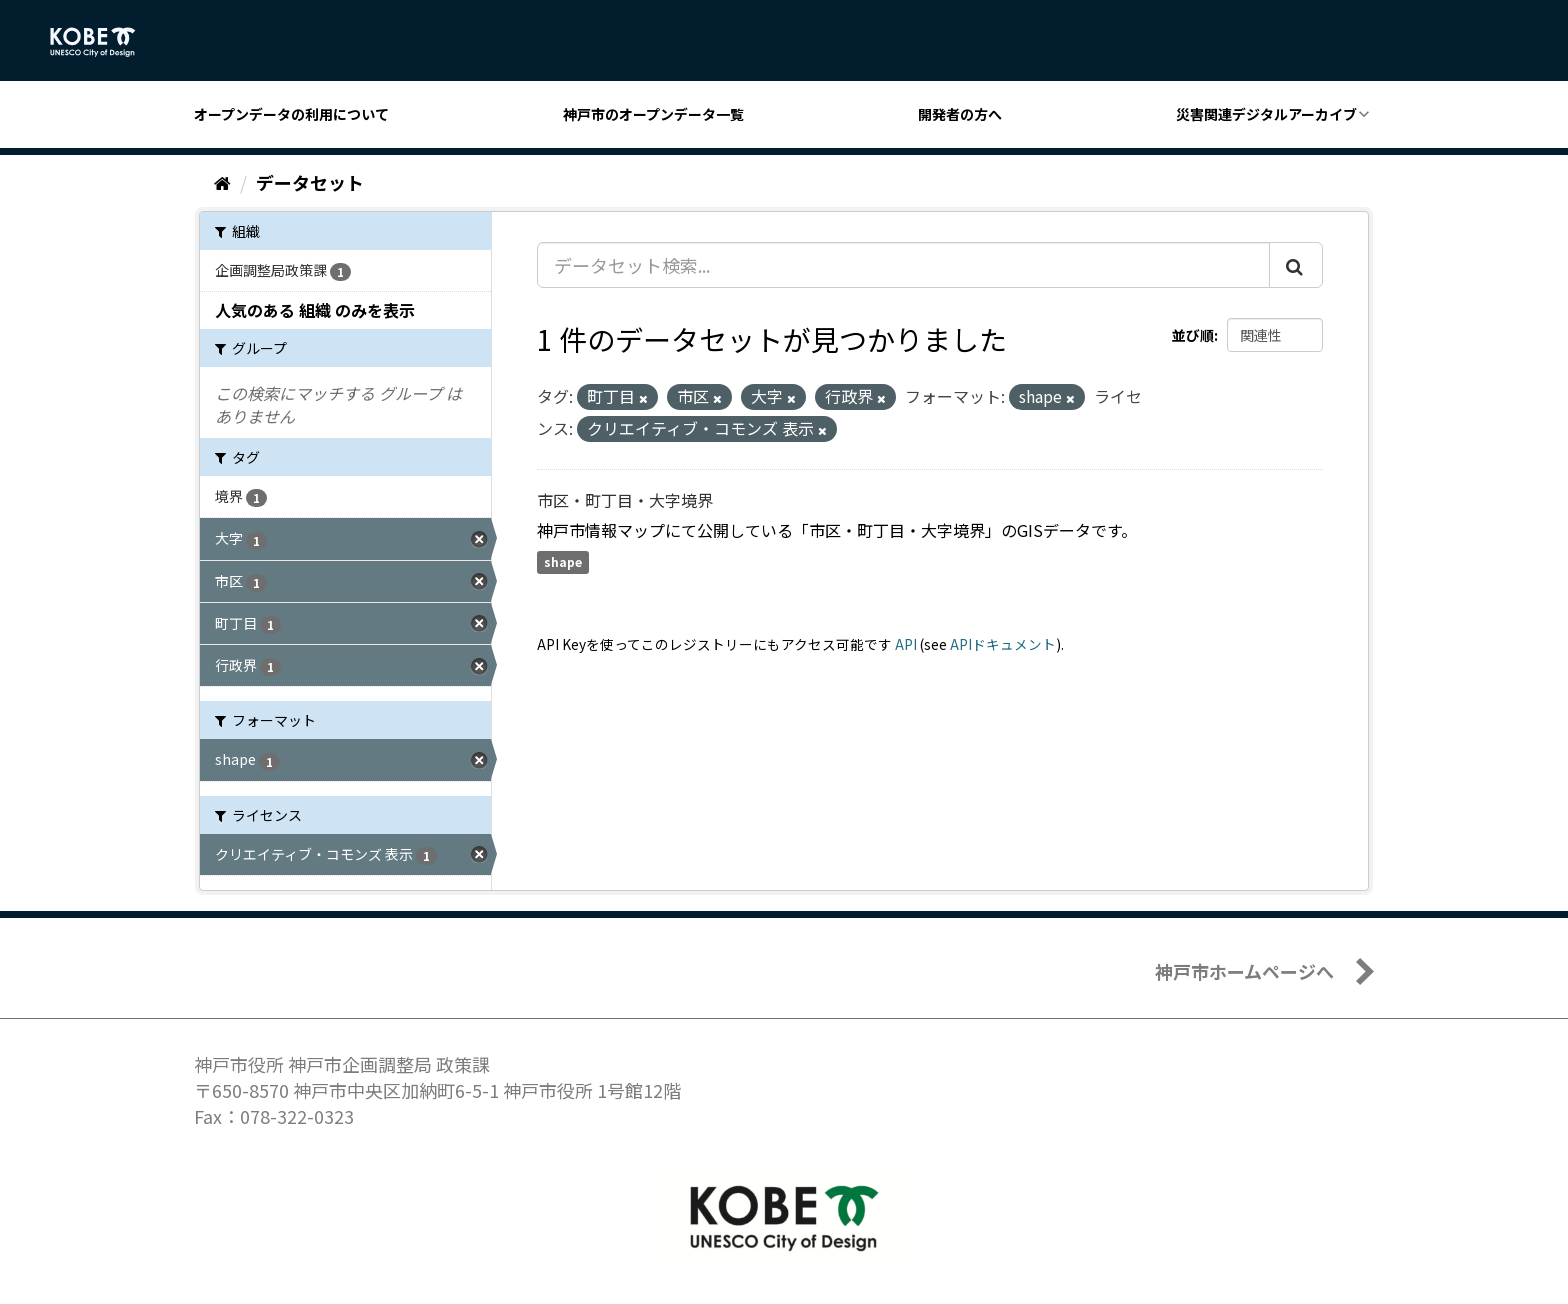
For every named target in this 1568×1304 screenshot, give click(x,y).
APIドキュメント (1003, 644)
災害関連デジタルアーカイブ (1266, 114)
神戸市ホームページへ (1244, 971)
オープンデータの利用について (291, 114)
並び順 (1193, 335)
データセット (310, 182)
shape (563, 562)
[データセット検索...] (903, 265)
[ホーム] (222, 182)
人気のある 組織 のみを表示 (315, 310)
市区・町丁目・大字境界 (625, 500)
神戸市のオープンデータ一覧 (653, 114)
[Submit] (1296, 265)
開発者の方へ (960, 114)
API (906, 644)
